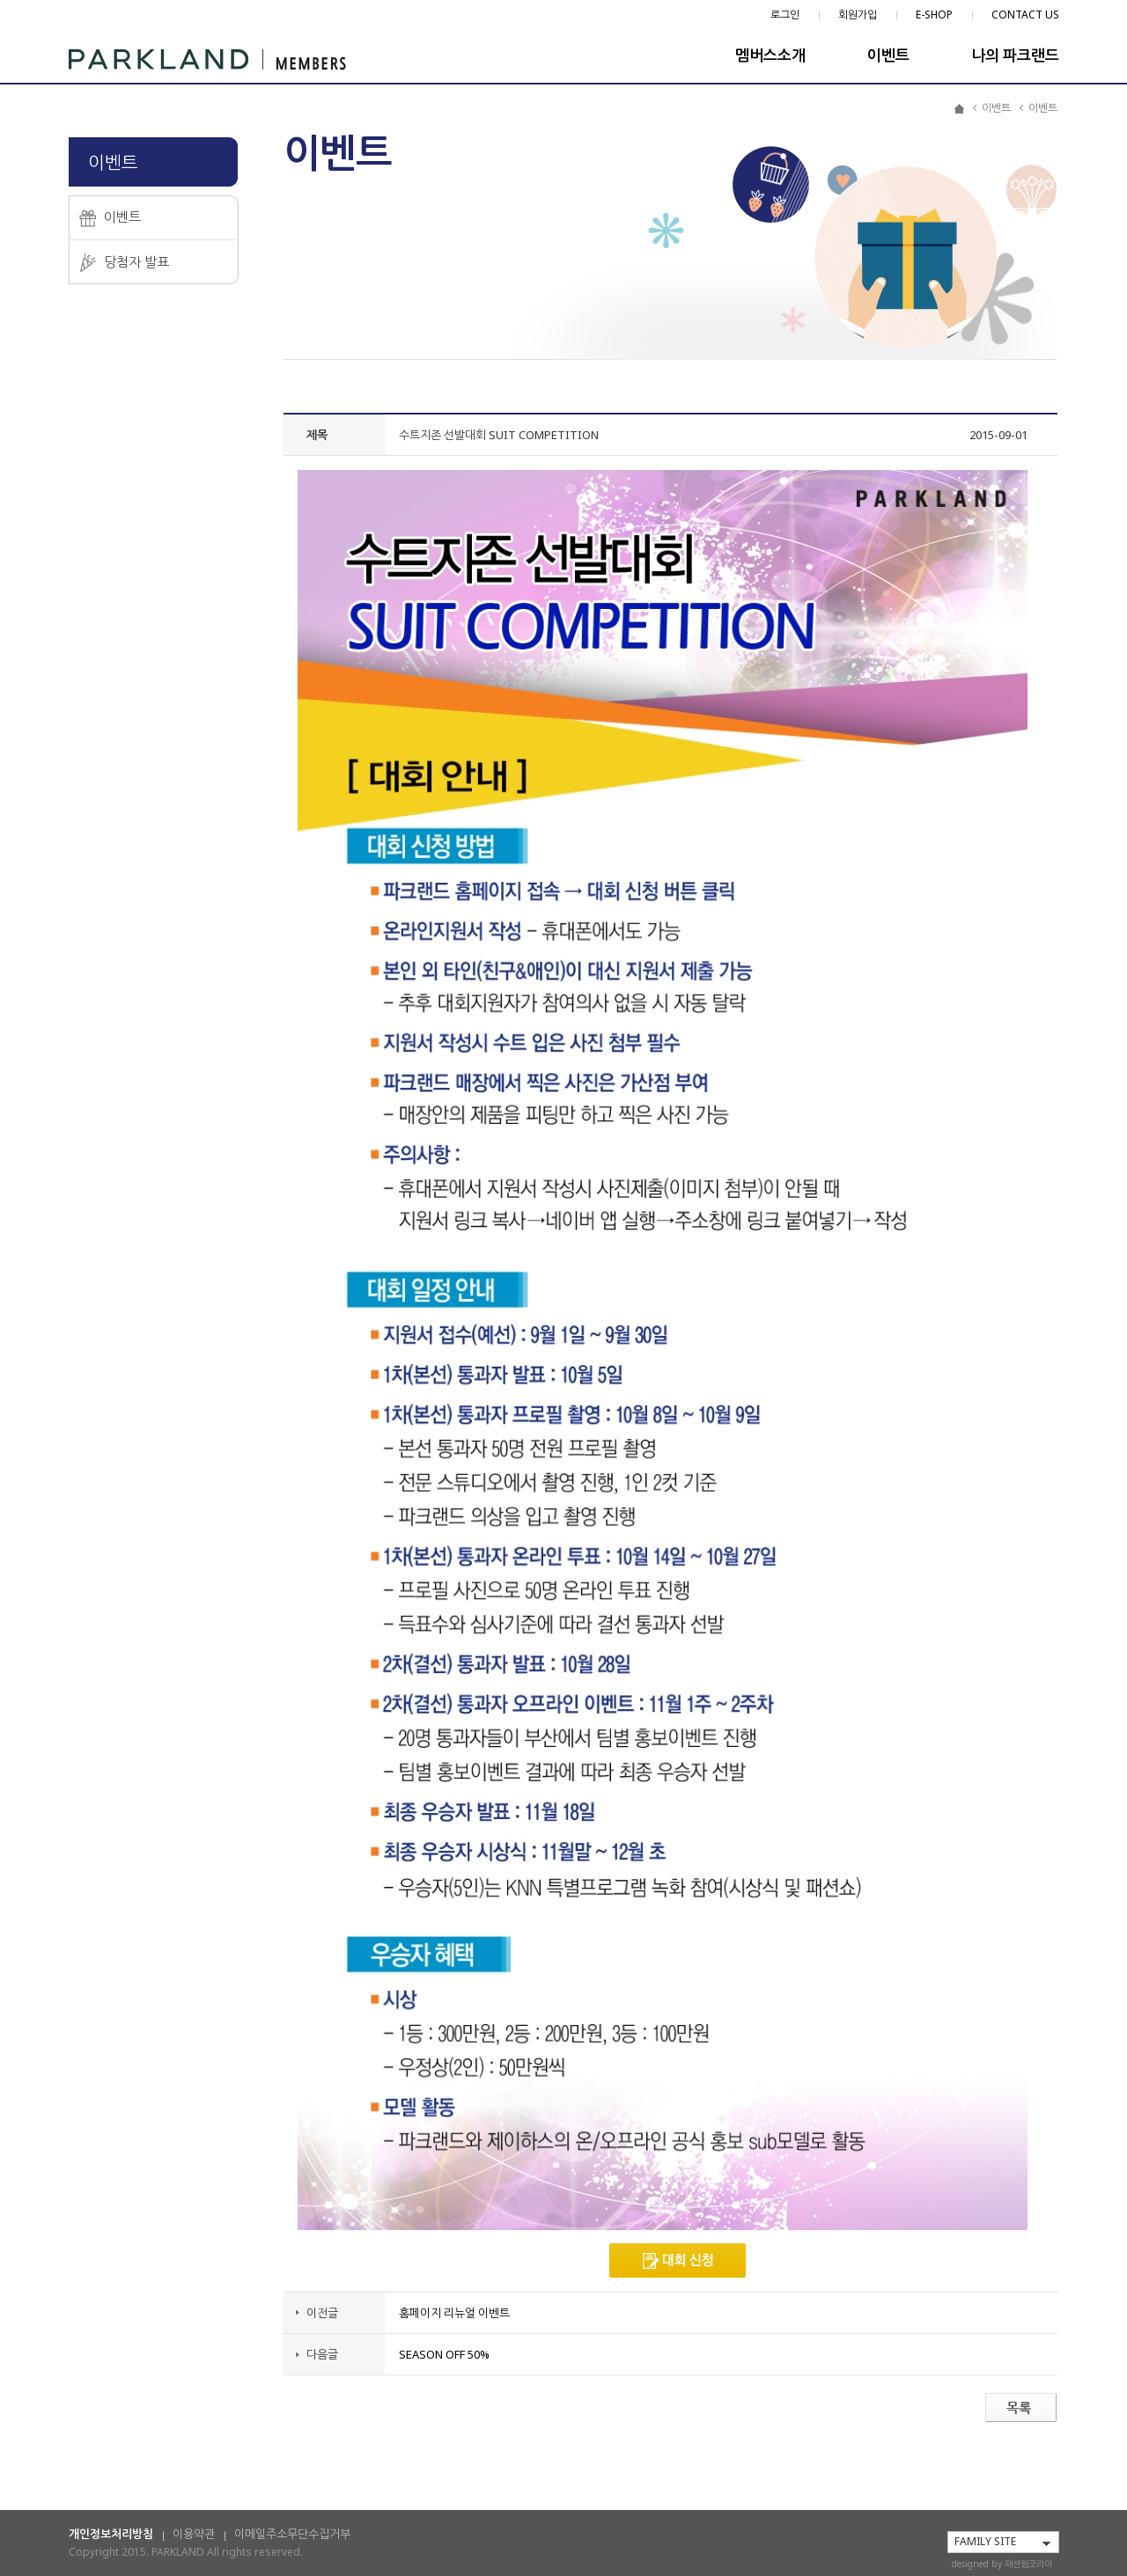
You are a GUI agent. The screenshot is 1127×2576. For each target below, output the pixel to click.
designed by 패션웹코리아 (1002, 2564)
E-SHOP (934, 14)
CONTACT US (1025, 14)
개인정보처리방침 (111, 2534)
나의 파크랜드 (1015, 55)
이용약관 (194, 2534)
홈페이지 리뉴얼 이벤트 (454, 2313)
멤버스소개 (770, 55)
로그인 (784, 14)
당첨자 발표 (136, 261)
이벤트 (888, 55)
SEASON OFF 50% (444, 2354)
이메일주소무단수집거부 (292, 2534)
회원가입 (857, 14)
